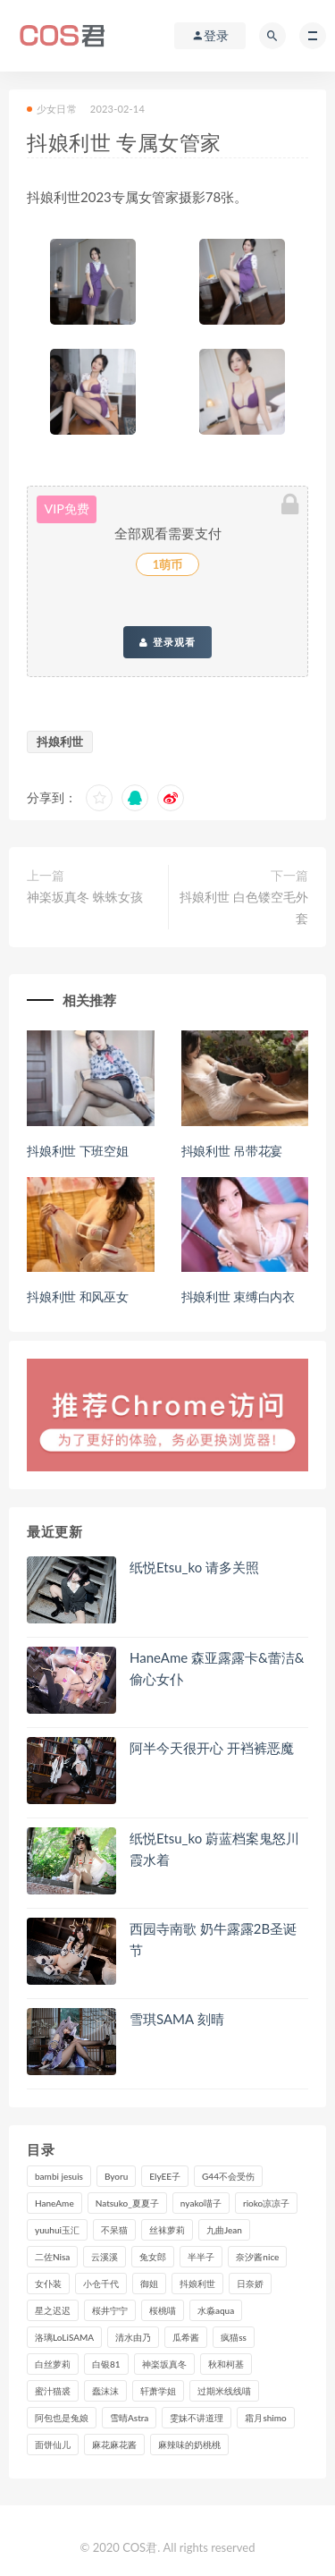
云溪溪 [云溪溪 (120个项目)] (104, 2256)
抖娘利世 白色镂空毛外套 (244, 907)
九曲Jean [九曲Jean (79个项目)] (224, 2229)
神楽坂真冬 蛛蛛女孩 (85, 896)
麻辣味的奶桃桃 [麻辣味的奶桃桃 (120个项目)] (189, 2444)
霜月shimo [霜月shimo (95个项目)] (265, 2417)
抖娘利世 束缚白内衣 (238, 1296)
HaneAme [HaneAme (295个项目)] (54, 2203)
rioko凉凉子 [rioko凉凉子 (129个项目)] (266, 2203)
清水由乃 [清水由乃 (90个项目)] (133, 2337)
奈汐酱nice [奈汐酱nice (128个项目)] (257, 2256)
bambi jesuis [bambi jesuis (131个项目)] (59, 2176)
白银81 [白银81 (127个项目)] (106, 2364)
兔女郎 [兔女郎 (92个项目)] (152, 2256)
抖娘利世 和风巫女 (78, 1296)
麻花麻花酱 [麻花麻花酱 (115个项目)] (114, 2444)
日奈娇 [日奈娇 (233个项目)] (250, 2283)
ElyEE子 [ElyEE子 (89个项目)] (164, 2176)
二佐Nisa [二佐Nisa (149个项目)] (52, 2256)
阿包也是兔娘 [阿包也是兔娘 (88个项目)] (61, 2417)
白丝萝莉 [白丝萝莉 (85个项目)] (53, 2364)
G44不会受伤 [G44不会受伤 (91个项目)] (228, 2176)
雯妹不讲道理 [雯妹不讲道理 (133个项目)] (196, 2417)
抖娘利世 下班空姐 (78, 1150)
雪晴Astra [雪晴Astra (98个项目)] (129, 2417)
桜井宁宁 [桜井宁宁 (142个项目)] (110, 2310)
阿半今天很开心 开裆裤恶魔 (212, 1748)
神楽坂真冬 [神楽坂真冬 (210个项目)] (164, 2364)
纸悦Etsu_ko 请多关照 (194, 1567)
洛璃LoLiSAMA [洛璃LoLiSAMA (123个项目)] (64, 2337)
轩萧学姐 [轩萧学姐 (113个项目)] (158, 2390)
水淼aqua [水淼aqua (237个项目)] (215, 2310)
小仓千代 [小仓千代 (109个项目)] (101, 2283)
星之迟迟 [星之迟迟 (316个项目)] (53, 2310)
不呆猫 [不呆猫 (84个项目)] (114, 2229)
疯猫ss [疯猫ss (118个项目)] (234, 2337)
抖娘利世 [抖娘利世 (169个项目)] (197, 2283)
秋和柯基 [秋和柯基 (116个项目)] (226, 2364)
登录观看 (167, 642)
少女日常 (52, 108)
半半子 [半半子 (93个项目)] (201, 2256)
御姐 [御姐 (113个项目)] (149, 2283)
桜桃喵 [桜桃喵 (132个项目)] (162, 2310)
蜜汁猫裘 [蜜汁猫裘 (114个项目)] (53, 2390)
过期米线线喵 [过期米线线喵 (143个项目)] (224, 2390)
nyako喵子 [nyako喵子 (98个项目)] (201, 2203)
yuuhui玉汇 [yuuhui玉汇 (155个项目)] (57, 2229)
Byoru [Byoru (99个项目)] (116, 2176)
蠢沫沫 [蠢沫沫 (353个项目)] (105, 2390)
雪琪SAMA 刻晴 (177, 2019)
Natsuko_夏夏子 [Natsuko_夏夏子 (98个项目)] (127, 2203)
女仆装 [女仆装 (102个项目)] (48, 2283)
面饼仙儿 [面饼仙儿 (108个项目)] (53, 2444)
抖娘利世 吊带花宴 (232, 1150)
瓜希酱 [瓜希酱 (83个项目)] (185, 2337)
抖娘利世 (60, 741)
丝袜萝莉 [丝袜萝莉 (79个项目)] (167, 2229)
